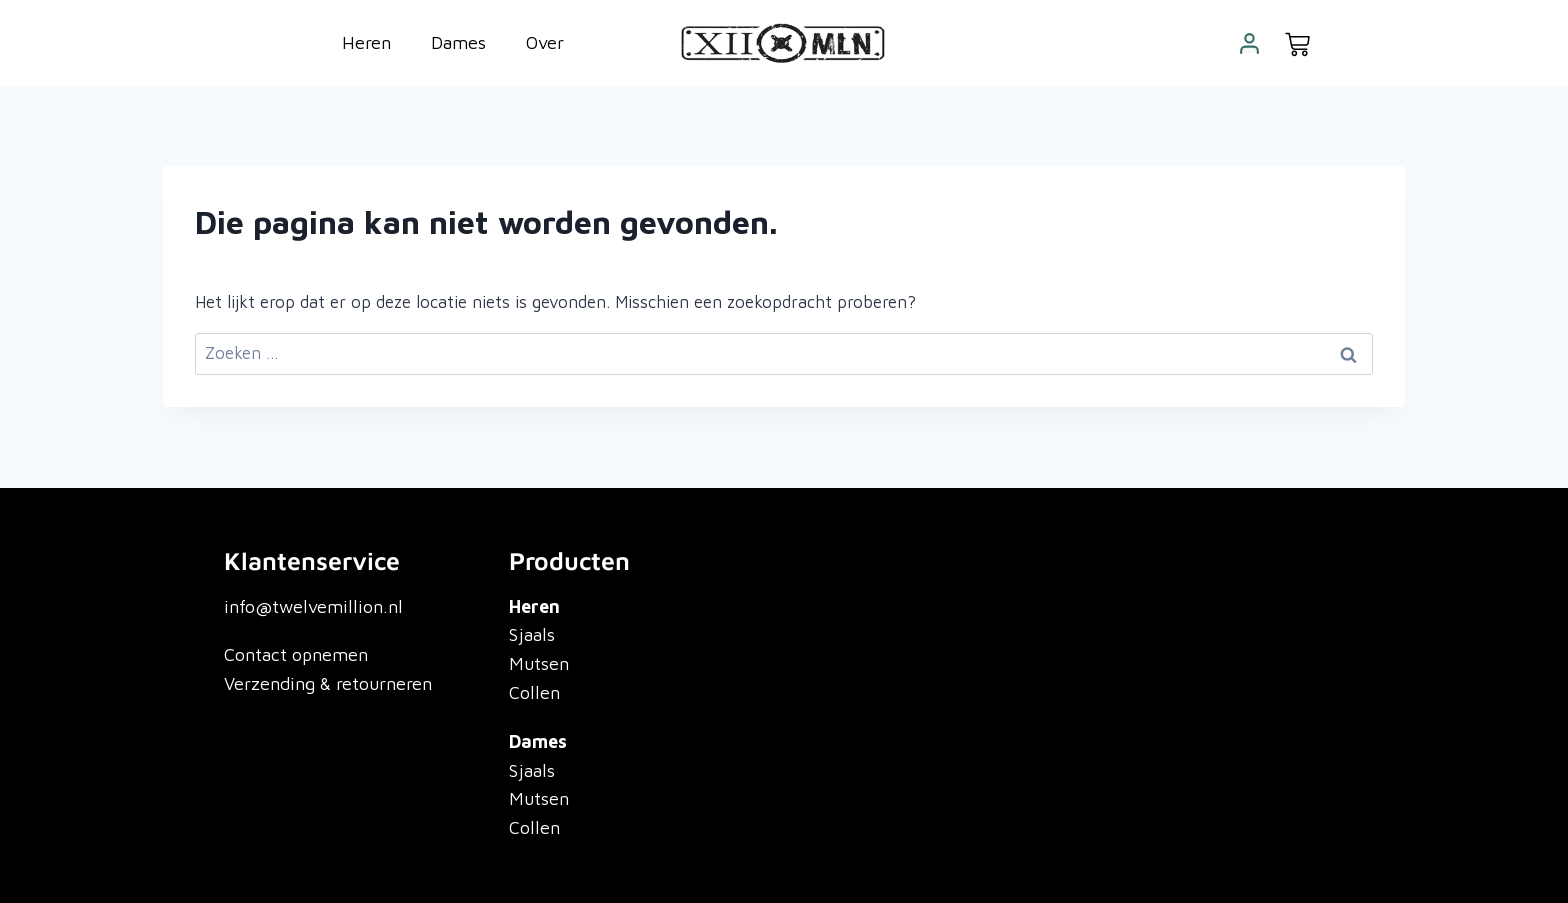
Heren (366, 42)
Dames (458, 42)
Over (545, 42)
